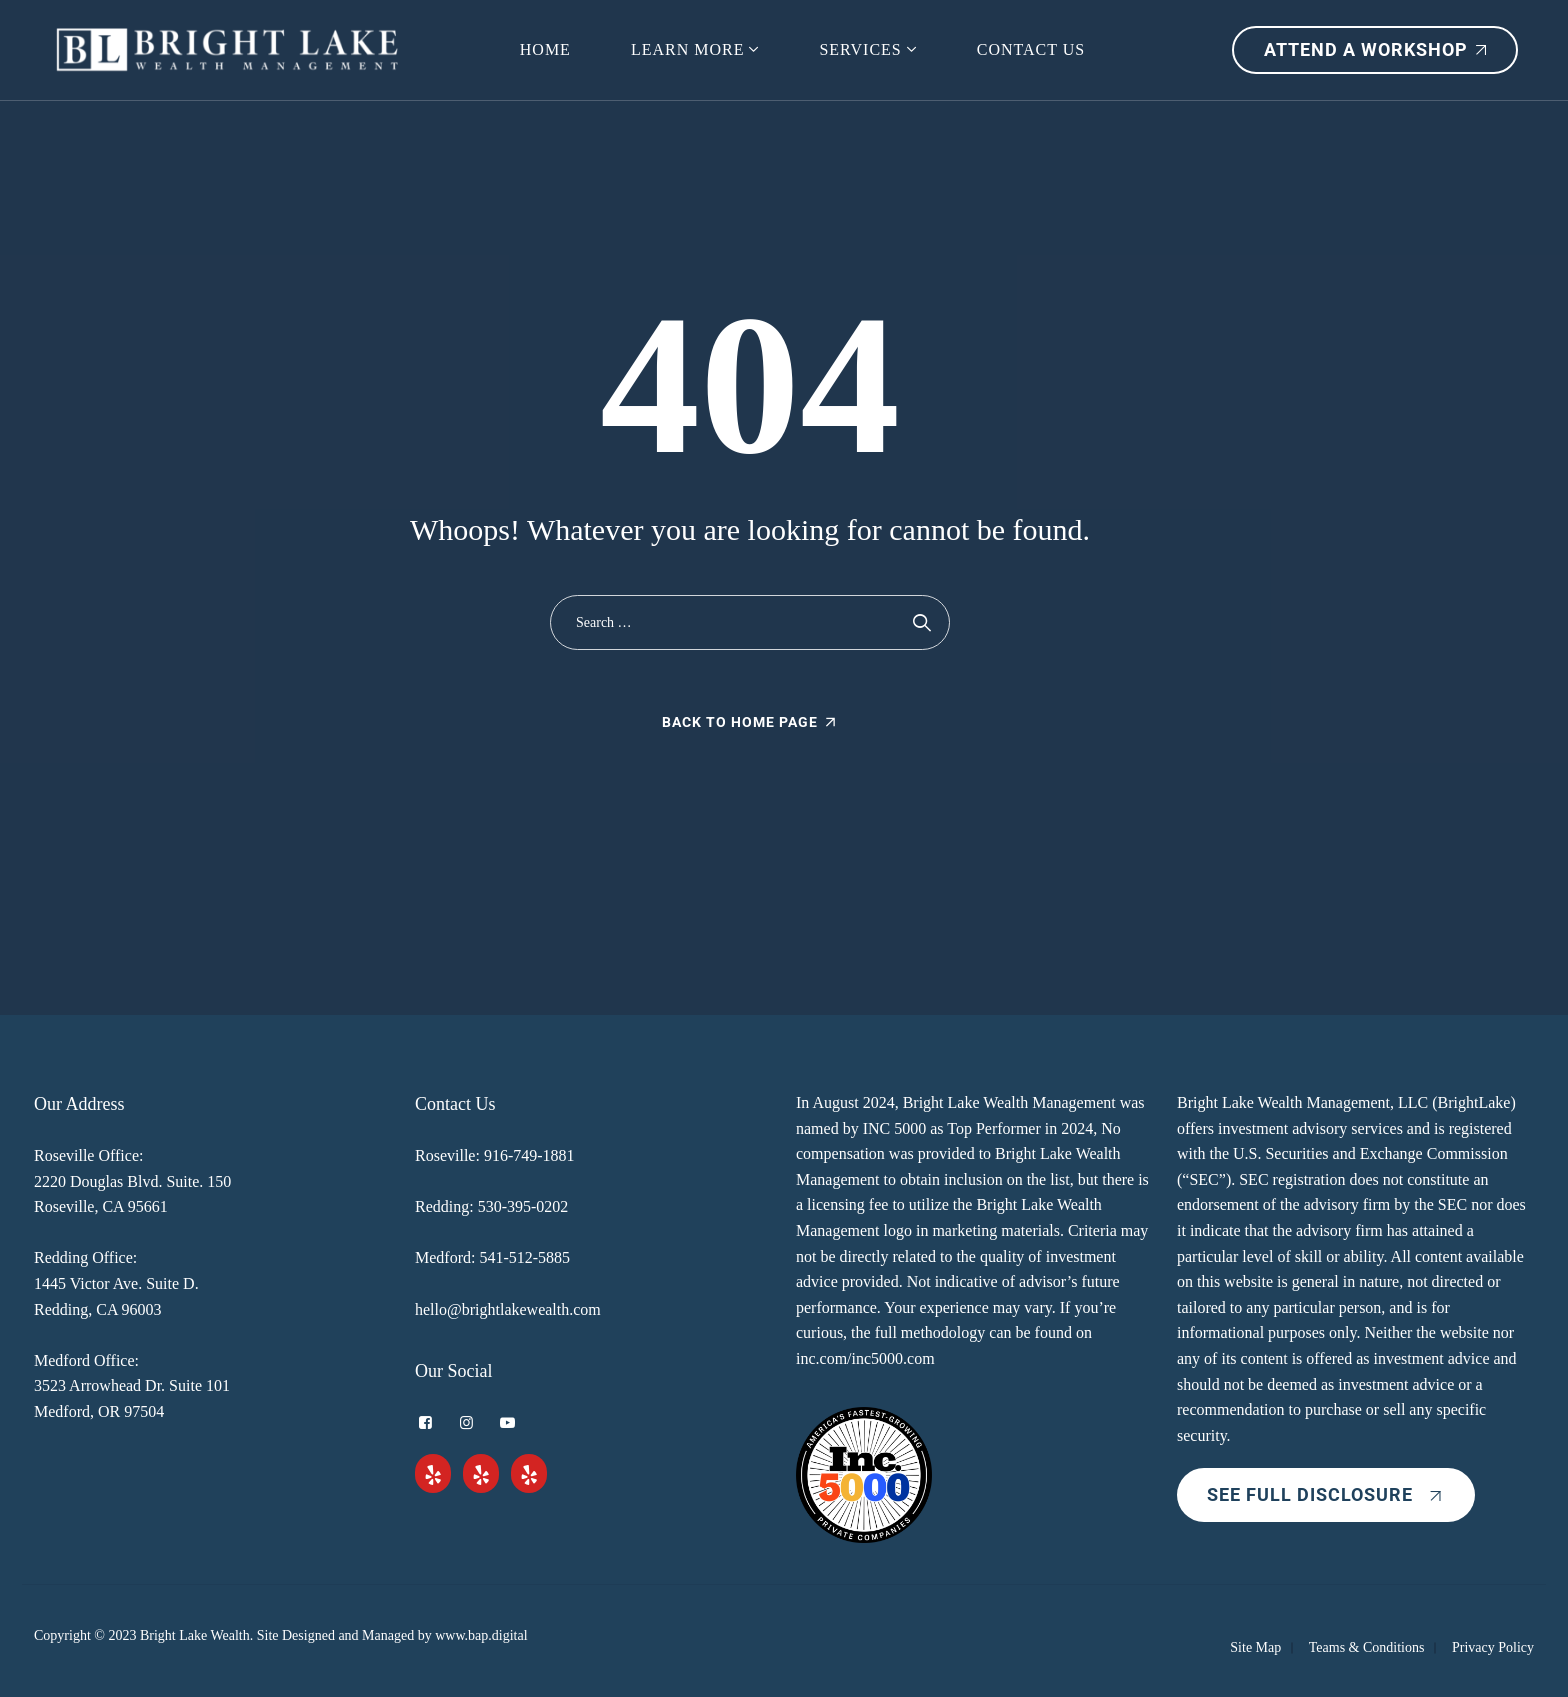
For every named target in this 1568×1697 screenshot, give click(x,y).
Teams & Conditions (1367, 1647)
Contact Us (1031, 49)
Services (860, 49)
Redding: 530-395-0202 (491, 1206)
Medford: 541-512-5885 (492, 1257)
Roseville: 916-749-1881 (495, 1155)
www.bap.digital (481, 1635)
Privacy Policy (1493, 1647)
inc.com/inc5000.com (865, 1358)
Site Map (1255, 1647)
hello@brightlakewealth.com (508, 1309)
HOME (545, 49)
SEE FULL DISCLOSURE (1326, 1494)
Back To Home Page (740, 722)
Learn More (688, 49)
